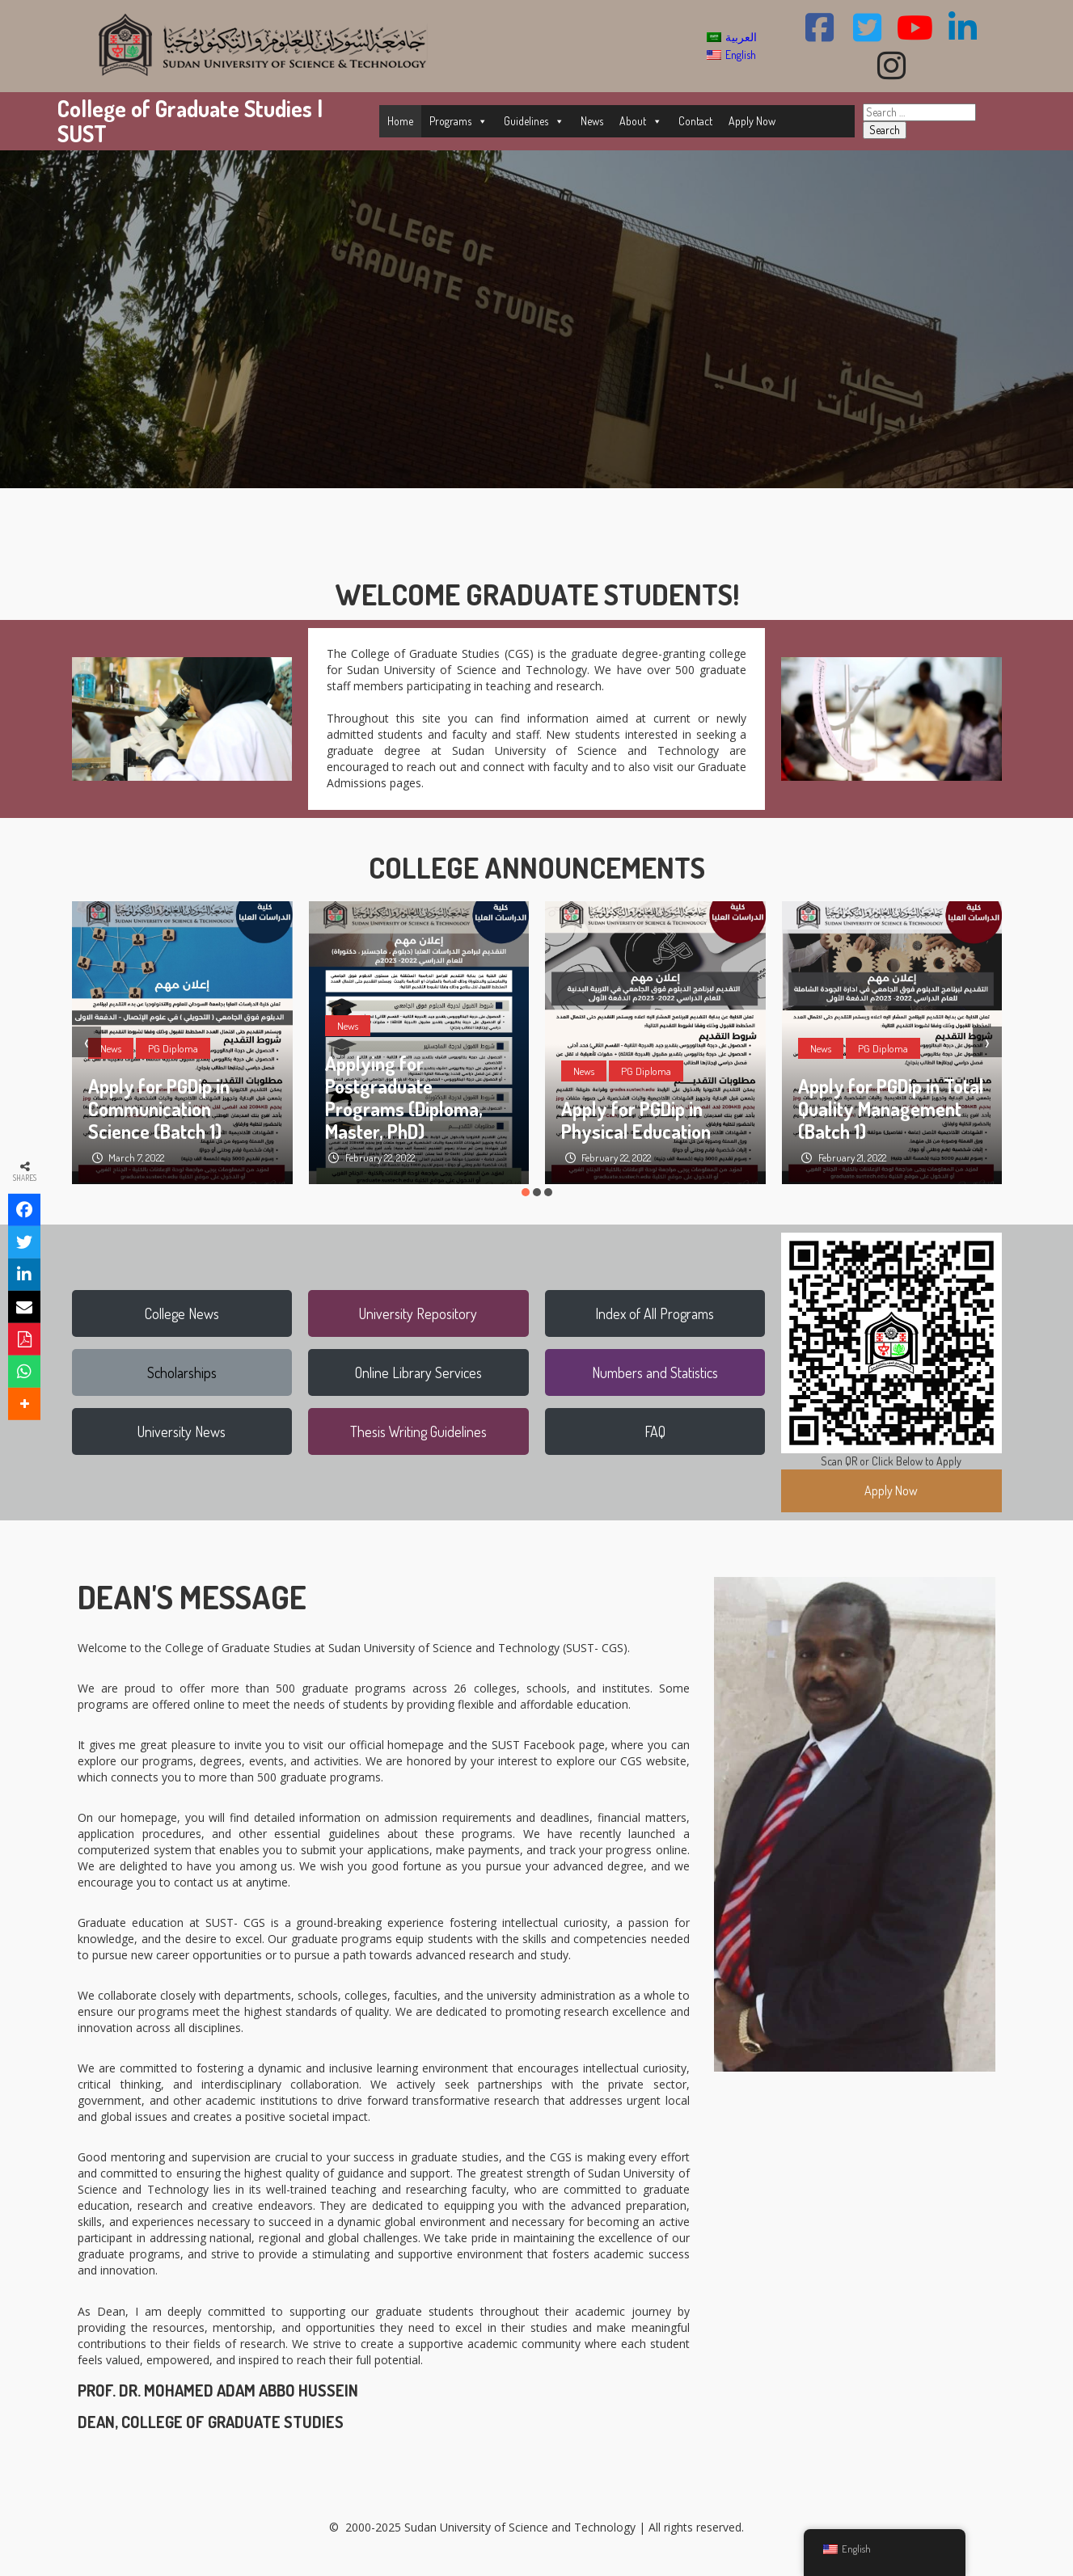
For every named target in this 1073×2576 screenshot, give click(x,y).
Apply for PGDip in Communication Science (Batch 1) (159, 1108)
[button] (526, 1192)
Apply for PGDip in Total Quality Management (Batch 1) (891, 1108)
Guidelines (534, 121)
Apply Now (752, 121)
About (640, 121)
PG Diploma (173, 1048)
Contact (695, 121)
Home (400, 121)
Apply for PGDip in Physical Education (636, 1120)
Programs (458, 121)
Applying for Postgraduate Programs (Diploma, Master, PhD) (404, 1097)
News (592, 121)
